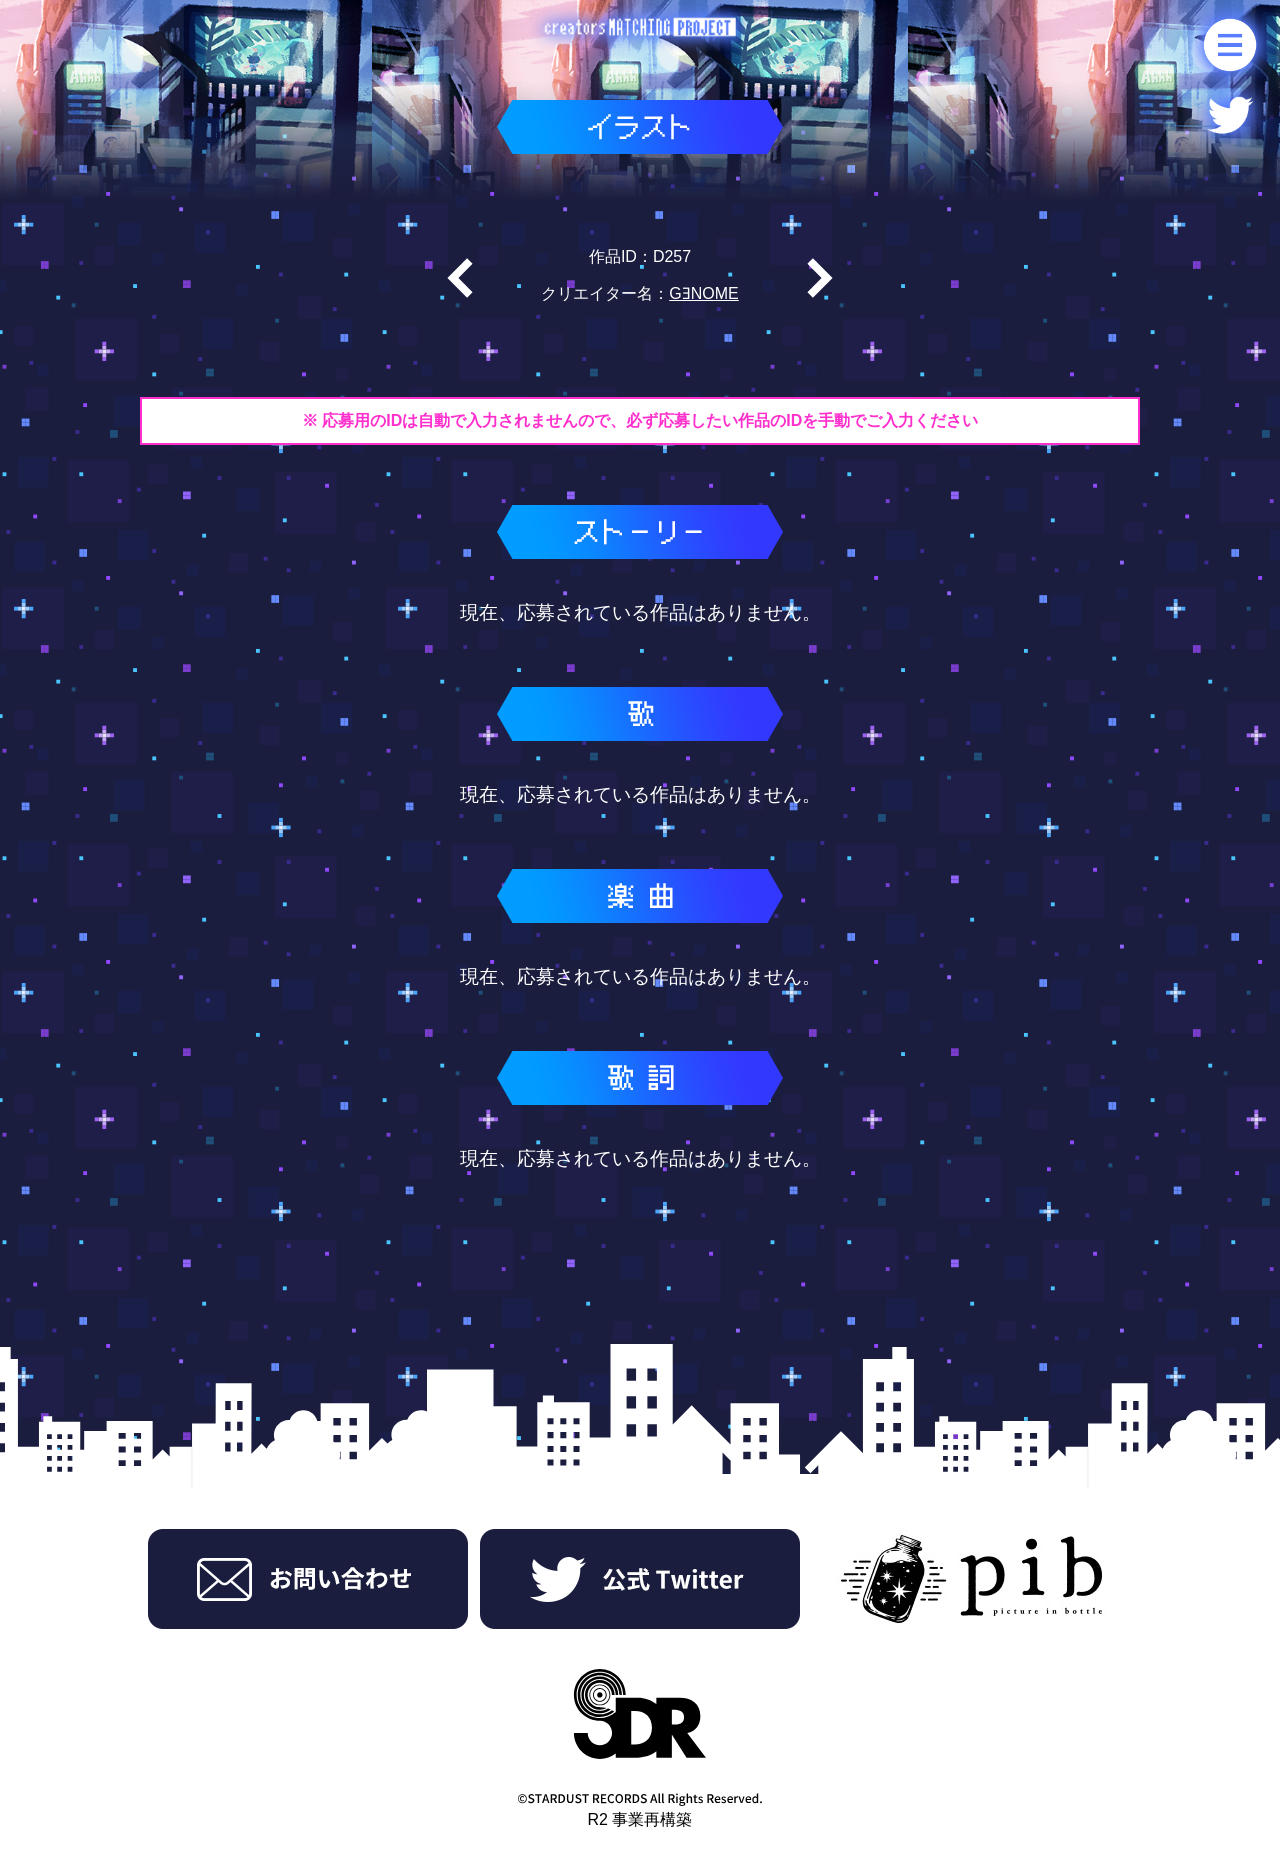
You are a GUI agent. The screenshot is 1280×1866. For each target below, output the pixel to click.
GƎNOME (703, 293)
